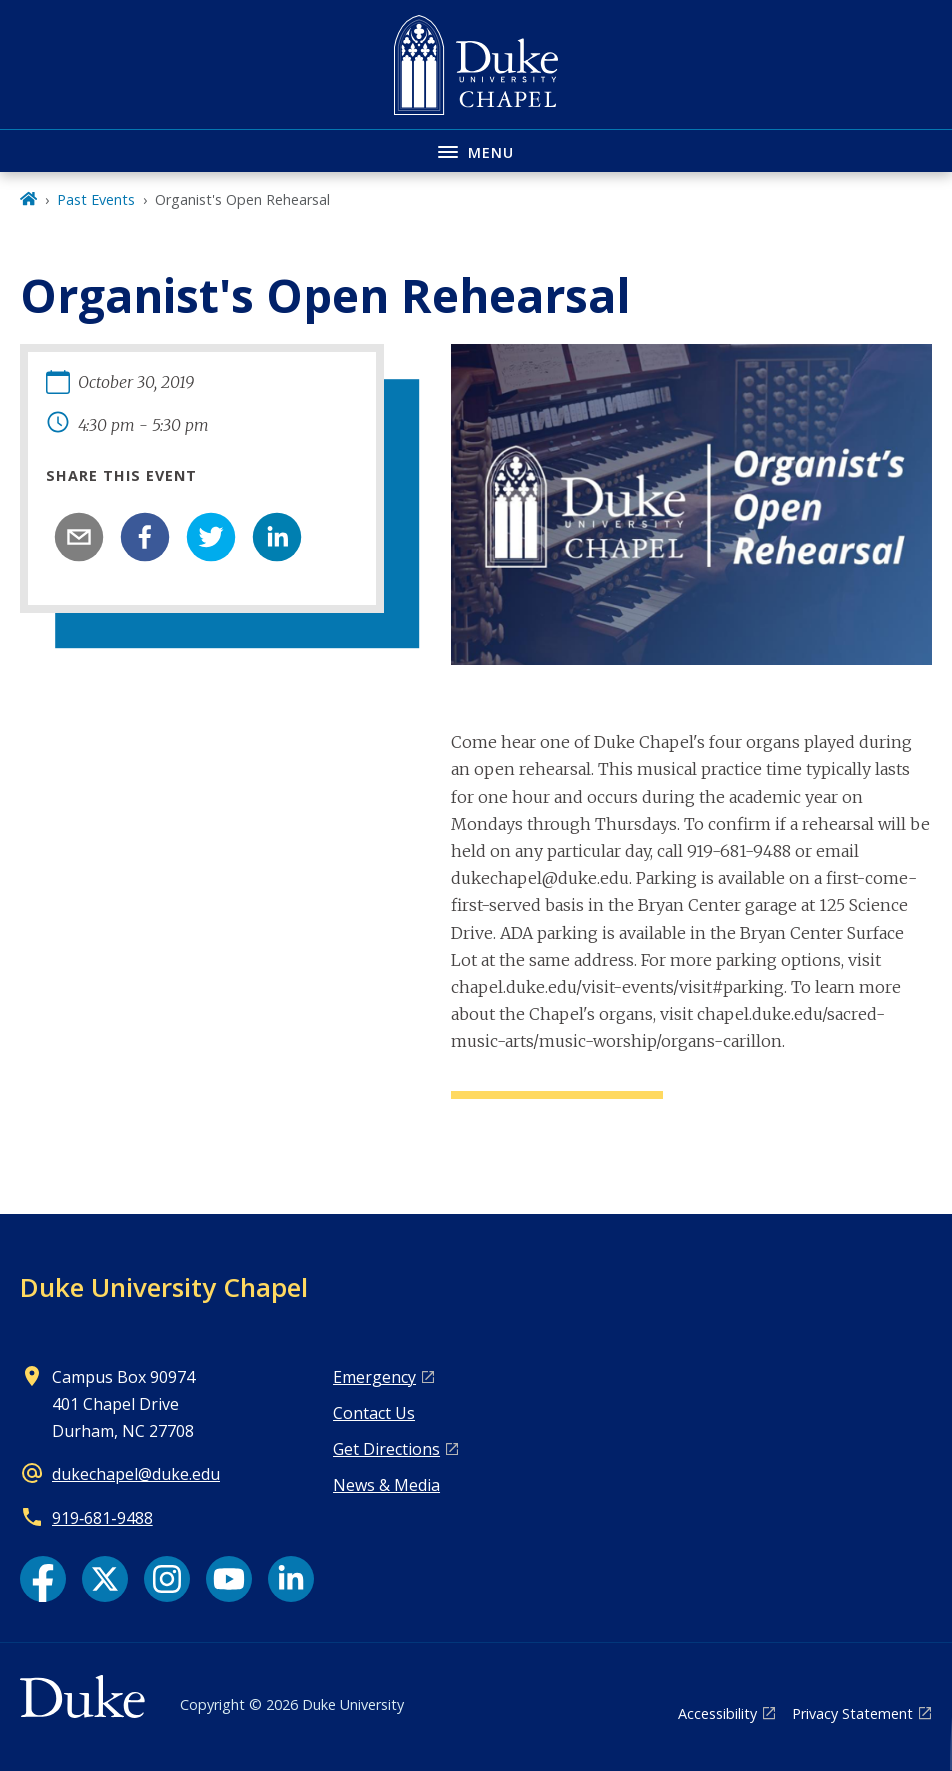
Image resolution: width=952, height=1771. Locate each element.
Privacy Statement (852, 1713)
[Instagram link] (167, 1579)
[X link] (105, 1579)
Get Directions (386, 1449)
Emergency (374, 1377)
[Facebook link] (43, 1579)
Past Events (96, 199)
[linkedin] (277, 537)
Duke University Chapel (164, 1287)
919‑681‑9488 (102, 1518)
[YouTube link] (229, 1579)
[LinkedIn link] (291, 1579)
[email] (79, 537)
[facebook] (145, 537)
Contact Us (374, 1413)
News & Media (386, 1485)
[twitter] (211, 537)
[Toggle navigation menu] (476, 150)
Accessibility (717, 1713)
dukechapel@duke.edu (136, 1474)
